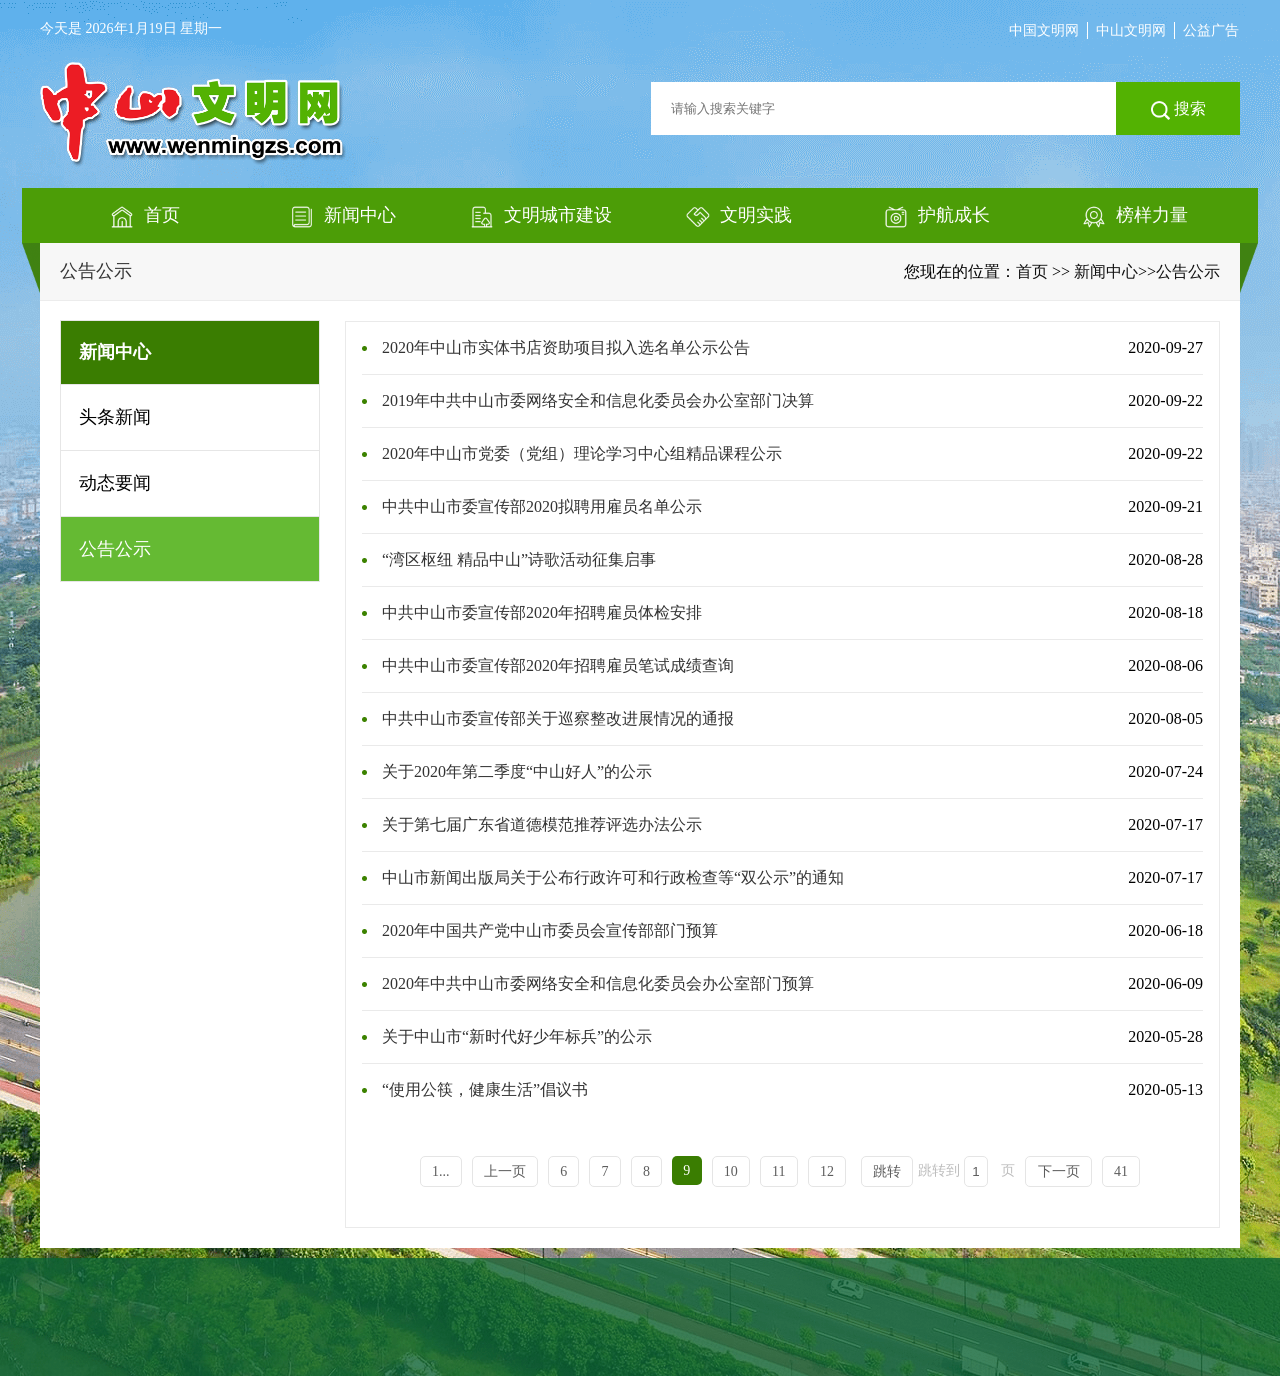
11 (778, 1171)
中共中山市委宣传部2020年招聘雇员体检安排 (542, 612)
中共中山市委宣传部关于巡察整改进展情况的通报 (558, 718)
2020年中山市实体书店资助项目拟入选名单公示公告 (566, 347)
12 (827, 1171)
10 (731, 1171)
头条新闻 (115, 417)
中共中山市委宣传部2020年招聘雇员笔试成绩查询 (558, 665)
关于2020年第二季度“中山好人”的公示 (517, 771)
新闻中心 (1106, 271)
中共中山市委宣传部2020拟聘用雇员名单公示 (542, 506)
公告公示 (96, 271)
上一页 (505, 1171)
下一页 (1059, 1171)
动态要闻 (115, 483)
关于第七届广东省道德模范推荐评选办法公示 (542, 824)
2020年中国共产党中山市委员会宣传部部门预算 (550, 930)
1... (441, 1171)
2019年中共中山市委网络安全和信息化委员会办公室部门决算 (598, 400)
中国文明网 (1044, 30)
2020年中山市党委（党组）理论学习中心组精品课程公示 (582, 453)
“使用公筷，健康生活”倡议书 (485, 1089)
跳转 (887, 1171)
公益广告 (1211, 30)
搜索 (1178, 110)
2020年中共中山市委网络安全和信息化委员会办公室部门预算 (598, 983)
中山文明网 (1131, 30)
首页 (1032, 271)
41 (1121, 1171)
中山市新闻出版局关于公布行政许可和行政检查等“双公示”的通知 (613, 877)
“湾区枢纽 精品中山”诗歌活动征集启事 (519, 559)
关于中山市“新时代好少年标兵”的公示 (517, 1036)
